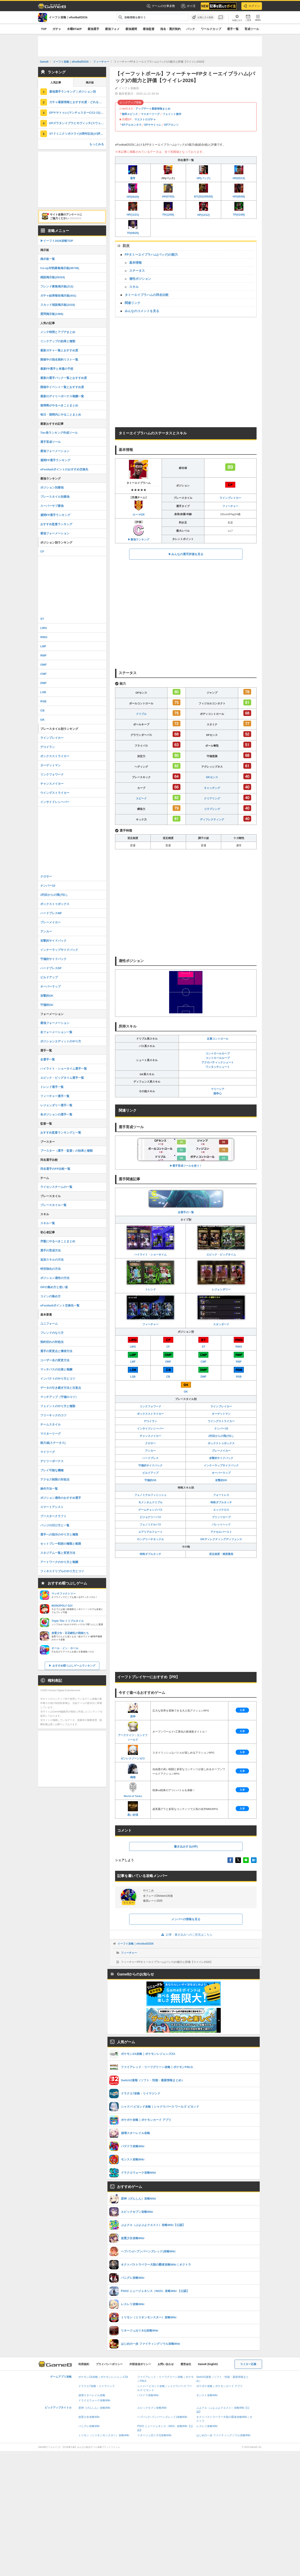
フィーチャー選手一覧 (54, 1096)
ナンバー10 (221, 1428)
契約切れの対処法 (52, 1342)
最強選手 (93, 29)
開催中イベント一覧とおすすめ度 (62, 387)
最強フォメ (112, 29)
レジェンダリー (221, 1275)
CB (168, 1372)
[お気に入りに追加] (202, 17)
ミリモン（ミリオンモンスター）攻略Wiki (103, 2435)
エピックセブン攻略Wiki (152, 2407)
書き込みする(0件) (186, 1846)
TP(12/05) (168, 209)
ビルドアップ (150, 1472)
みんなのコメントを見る (142, 311)
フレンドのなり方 (52, 1332)
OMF (168, 1357)
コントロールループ (218, 1058)
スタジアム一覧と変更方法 (57, 1553)
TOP (44, 29)
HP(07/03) (168, 191)
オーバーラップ (221, 1472)
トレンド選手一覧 (52, 1087)
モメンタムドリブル (150, 1502)
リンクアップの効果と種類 (57, 341)
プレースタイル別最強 (54, 496)
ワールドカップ (211, 29)
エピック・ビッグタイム (221, 1240)
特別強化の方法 (50, 1268)
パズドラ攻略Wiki (148, 2395)
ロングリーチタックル (150, 1539)
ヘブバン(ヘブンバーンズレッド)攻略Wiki (162, 2417)
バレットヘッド (221, 1524)
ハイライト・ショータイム (150, 1240)
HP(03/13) (239, 172)
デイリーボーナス (52, 1461)
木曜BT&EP (74, 29)
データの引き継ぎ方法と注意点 (60, 1387)
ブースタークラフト (53, 1516)
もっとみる (96, 144)
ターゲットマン (221, 1413)
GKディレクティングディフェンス (221, 1539)
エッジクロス (221, 1509)
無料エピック (130, 114)
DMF (203, 1372)
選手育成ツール (50, 442)
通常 (132, 172)
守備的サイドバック (150, 1465)
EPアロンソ (171, 124)
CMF (203, 1357)
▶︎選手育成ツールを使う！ (186, 1152)
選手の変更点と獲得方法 (56, 1351)
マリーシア (217, 1089)
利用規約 (83, 2364)
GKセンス (212, 777)
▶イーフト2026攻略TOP (56, 240)
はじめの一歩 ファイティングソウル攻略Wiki (223, 2435)
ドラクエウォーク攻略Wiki (94, 2400)
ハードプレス (150, 1458)
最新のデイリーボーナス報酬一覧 (62, 396)
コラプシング (212, 809)
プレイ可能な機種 (52, 1470)
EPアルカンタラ (131, 124)
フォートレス (221, 1495)
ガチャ (56, 29)
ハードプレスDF (51, 968)
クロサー (150, 1443)
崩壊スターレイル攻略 (91, 2395)
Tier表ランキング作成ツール (59, 432)
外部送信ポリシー (140, 2364)
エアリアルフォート (150, 1531)
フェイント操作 (172, 114)
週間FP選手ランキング (55, 460)
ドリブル (141, 714)
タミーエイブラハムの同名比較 (147, 295)
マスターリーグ (150, 114)
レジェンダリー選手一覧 (56, 1105)
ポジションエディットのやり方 (60, 1041)
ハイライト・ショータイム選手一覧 (63, 1068)
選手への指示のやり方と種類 (59, 1534)
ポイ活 (187, 6)
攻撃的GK (221, 1480)
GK (186, 1387)
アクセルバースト (221, 1531)
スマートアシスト (52, 1507)
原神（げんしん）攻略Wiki (94, 2407)
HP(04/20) (133, 190)
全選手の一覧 (186, 1201)
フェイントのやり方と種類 (57, 1406)
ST (203, 1342)
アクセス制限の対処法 (54, 1479)
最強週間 (131, 29)
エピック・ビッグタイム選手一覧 (62, 1077)
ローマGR (139, 508)
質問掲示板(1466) (51, 314)
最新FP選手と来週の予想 (56, 368)
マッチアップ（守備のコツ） (59, 1397)
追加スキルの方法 (52, 1259)
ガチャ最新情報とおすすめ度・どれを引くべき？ (77, 102)
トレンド (150, 1275)
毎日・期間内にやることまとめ (60, 414)
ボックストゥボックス (221, 1443)
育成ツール (251, 29)
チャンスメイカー (150, 1436)
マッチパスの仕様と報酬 (56, 1369)
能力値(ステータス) (53, 1442)
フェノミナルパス (150, 1524)
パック (190, 29)
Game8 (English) (208, 2364)
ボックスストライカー (150, 1413)
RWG (239, 1342)
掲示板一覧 (47, 259)
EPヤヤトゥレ (152, 124)
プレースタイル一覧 (53, 1205)
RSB (239, 1372)
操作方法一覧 (49, 1488)
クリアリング (212, 798)
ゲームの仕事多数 (161, 6)
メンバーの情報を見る (185, 1919)
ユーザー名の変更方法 (54, 1360)
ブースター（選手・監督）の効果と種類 (66, 1150)
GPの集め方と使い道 (54, 1287)
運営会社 (185, 2364)
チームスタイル (50, 1424)
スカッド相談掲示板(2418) (57, 304)
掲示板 (90, 82)
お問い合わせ (166, 2364)
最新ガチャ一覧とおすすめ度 (59, 350)
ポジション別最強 (52, 487)
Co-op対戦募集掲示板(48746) (59, 268)
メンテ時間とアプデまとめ (57, 332)
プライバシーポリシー (109, 2364)
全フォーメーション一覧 (56, 1032)
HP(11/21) (133, 209)
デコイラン (150, 1421)
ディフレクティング (212, 819)
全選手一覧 (47, 1059)
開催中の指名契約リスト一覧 (59, 359)
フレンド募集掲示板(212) (56, 286)
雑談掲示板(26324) (52, 277)
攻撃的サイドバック (221, 1458)
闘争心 (218, 1093)
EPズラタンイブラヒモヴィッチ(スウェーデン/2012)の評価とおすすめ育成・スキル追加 (77, 123)
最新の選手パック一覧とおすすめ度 (63, 378)
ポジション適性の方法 (54, 1278)
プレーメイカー (221, 1450)
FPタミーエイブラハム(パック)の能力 (151, 254)
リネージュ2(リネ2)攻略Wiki (154, 2435)
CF (168, 1342)
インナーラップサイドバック (221, 1465)
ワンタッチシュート (218, 1066)
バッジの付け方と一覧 (54, 1525)
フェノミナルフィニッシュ (150, 1495)
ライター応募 (248, 2364)
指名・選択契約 (170, 29)
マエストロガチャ (145, 119)
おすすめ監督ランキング (56, 524)
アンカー (150, 1450)
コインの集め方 (50, 1296)
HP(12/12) (203, 209)
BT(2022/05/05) (203, 191)
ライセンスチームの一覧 (56, 1187)
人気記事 (55, 82)
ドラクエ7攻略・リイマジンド (96, 2386)
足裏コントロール (217, 1038)
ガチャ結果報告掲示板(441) (58, 295)
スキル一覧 (47, 1223)
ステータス (137, 270)
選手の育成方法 (50, 1250)
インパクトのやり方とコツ (57, 1378)
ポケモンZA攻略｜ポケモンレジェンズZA (103, 2376)
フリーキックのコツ (53, 1415)
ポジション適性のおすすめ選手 (60, 1497)
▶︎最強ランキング (138, 532)
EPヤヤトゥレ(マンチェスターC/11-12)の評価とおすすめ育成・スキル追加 (77, 112)
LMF (133, 1357)
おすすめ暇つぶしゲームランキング (73, 1665)
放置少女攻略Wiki (89, 2417)
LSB (133, 1372)
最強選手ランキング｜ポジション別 (72, 91)
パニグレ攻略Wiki (89, 2426)
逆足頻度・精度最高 (221, 1554)
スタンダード (221, 1310)
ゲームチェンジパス (150, 1509)
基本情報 (135, 262)
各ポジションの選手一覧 (56, 1114)
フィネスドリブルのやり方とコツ (62, 1571)
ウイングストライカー (221, 1421)
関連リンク (132, 303)
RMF (239, 1357)
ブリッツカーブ (221, 1517)
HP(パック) (203, 172)
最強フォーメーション (54, 451)
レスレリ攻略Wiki (207, 2426)
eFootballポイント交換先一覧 (59, 1305)
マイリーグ (47, 1452)
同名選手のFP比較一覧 (55, 1168)
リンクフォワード (150, 1406)
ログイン (251, 6)
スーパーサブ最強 (52, 506)
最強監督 (148, 29)
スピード (141, 798)
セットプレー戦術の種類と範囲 (60, 1543)
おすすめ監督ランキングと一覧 (60, 1132)
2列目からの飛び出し (221, 1436)
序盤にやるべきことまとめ (57, 1241)
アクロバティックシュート (217, 1062)
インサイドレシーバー (150, 1428)
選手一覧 (233, 29)
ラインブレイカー (230, 497)
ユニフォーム (49, 1323)
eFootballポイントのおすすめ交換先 (64, 469)
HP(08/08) (239, 191)
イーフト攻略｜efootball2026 (136, 1943)
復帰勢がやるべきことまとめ (59, 405)
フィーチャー (230, 506)
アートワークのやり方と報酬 (59, 1562)
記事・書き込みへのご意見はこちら (185, 1934)
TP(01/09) (239, 209)
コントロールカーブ (218, 1053)
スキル (134, 287)
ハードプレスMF (51, 913)
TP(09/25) (133, 227)
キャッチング (212, 788)
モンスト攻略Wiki (207, 2395)
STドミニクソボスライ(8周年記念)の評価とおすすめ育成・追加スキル (77, 133)
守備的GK (150, 1480)
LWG (133, 1342)
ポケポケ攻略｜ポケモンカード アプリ (219, 2386)
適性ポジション (140, 278)
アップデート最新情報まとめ (152, 108)
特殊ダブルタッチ (221, 1502)
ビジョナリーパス (150, 1517)
